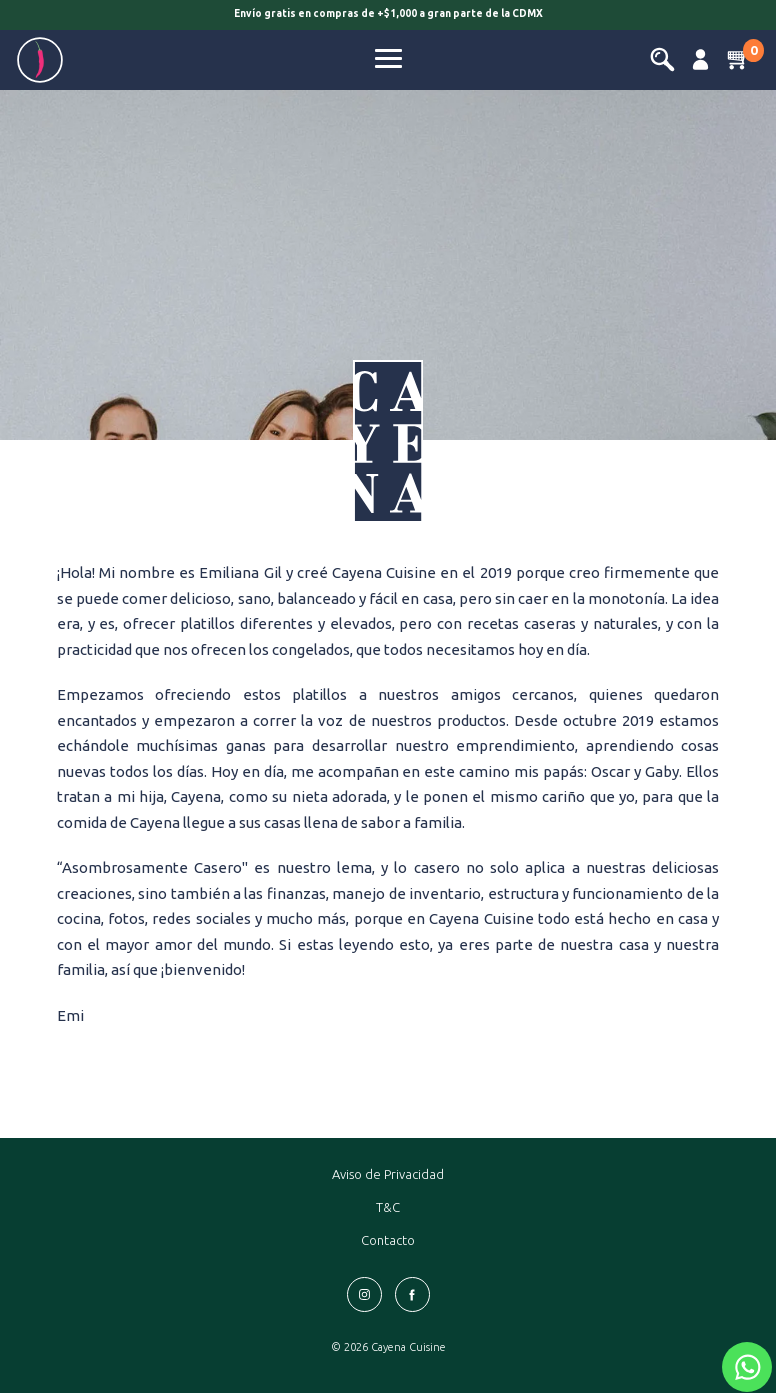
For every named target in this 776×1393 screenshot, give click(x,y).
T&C (388, 1207)
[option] (388, 17)
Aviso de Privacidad (388, 1174)
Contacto (388, 1240)
